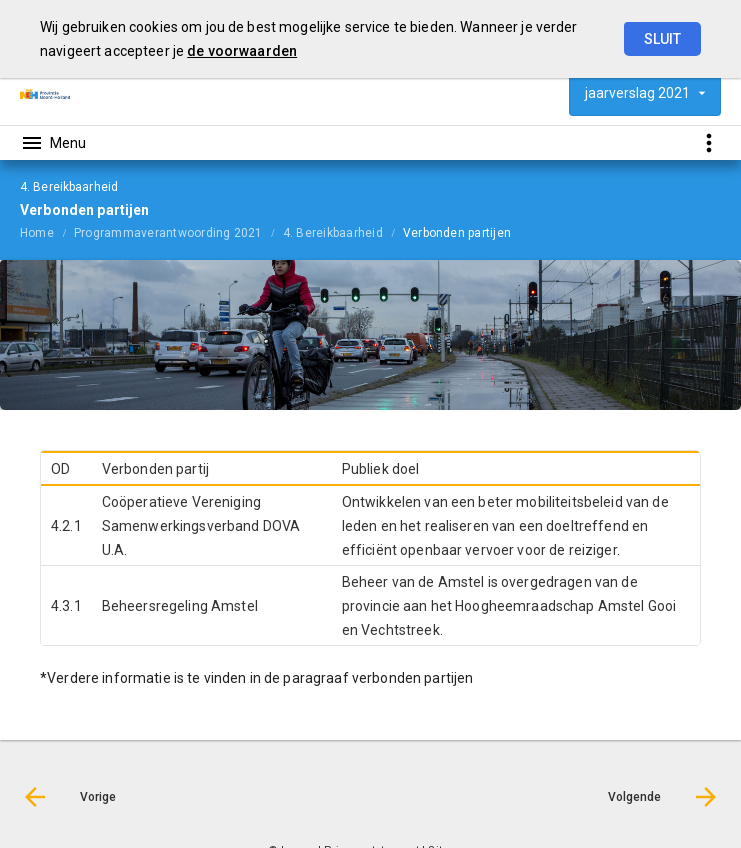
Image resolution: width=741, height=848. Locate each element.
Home (37, 233)
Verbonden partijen (457, 233)
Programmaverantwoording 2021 (168, 233)
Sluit (662, 39)
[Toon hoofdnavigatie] (53, 143)
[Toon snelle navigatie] (708, 142)
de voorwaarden (242, 51)
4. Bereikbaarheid (333, 233)
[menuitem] (47, 232)
